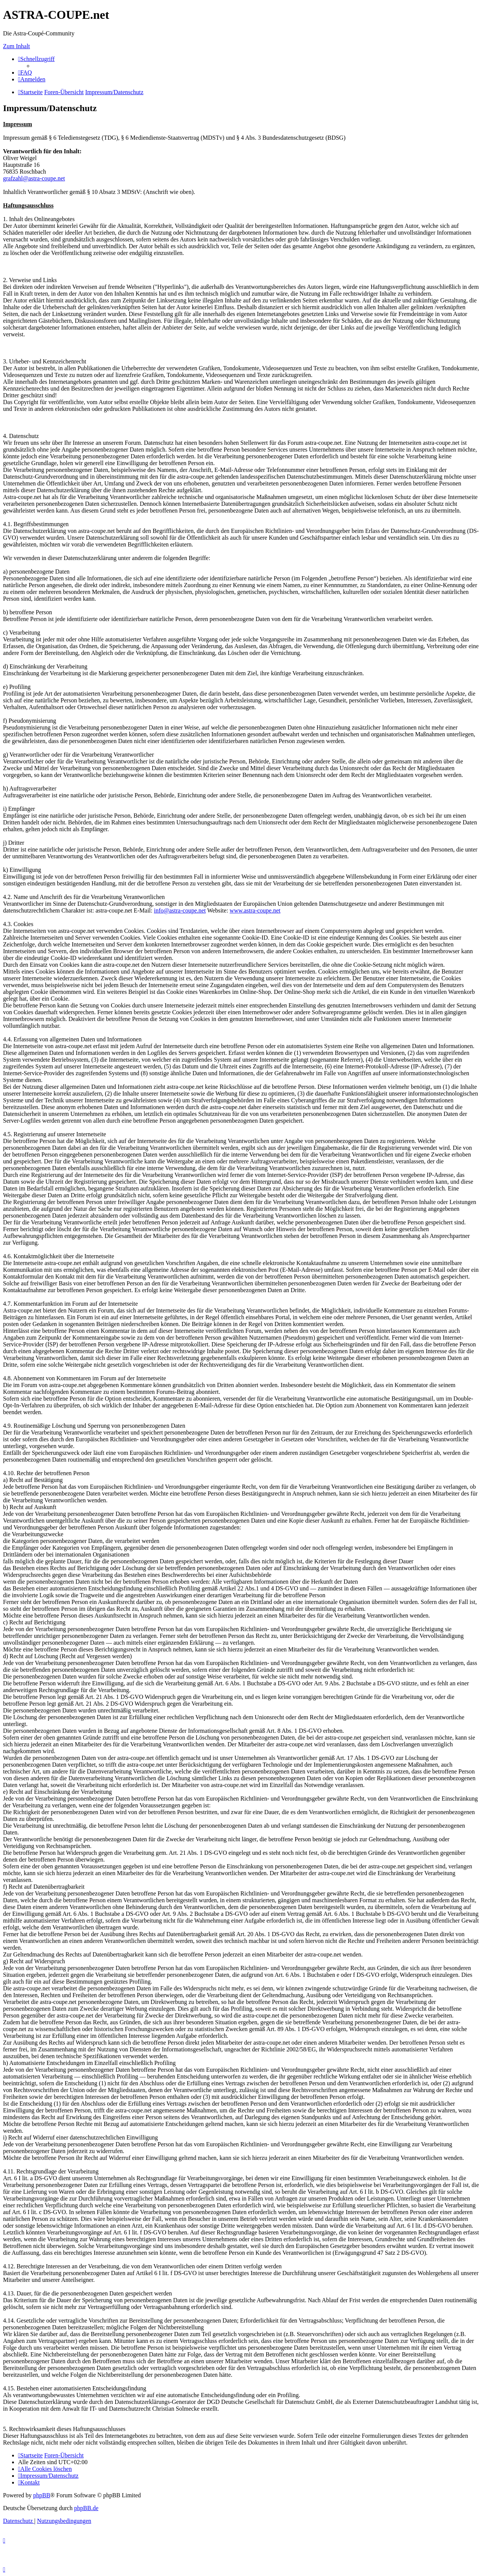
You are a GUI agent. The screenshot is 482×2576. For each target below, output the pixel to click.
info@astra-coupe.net (180, 910)
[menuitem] (25, 72)
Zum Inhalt (16, 46)
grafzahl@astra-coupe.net (34, 178)
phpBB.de (86, 2508)
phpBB (41, 2495)
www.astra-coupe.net (255, 910)
